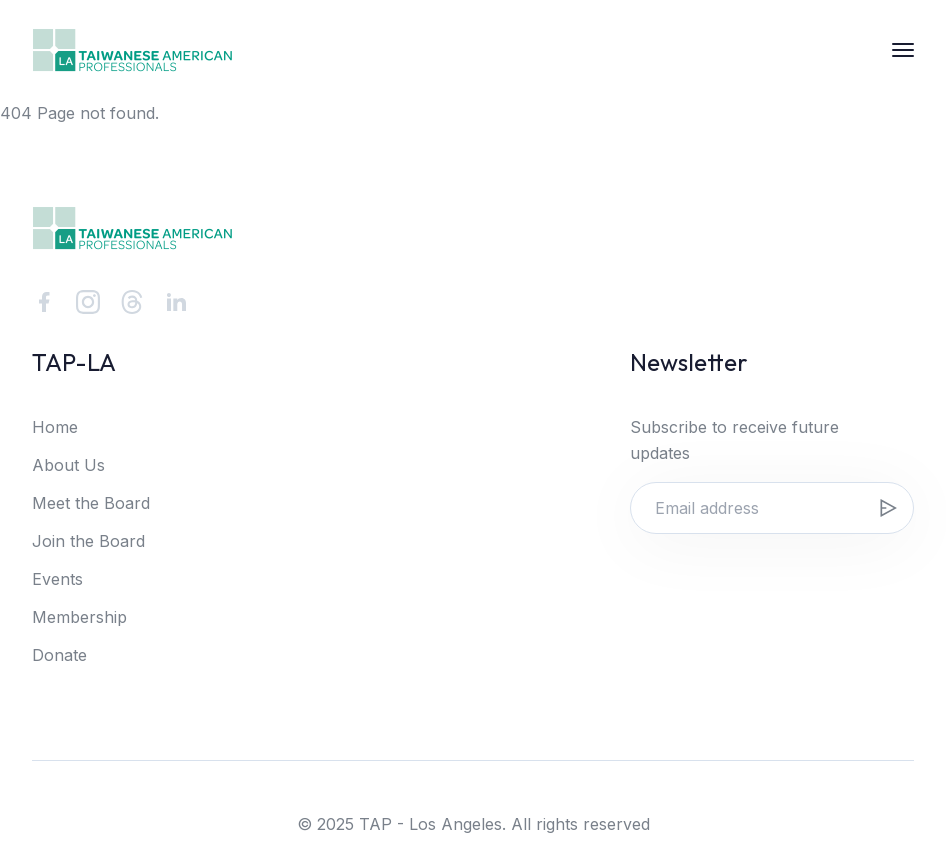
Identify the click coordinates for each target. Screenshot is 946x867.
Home (55, 427)
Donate (59, 655)
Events (57, 579)
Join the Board (88, 541)
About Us (68, 465)
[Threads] (132, 302)
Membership (79, 617)
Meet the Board (91, 503)
